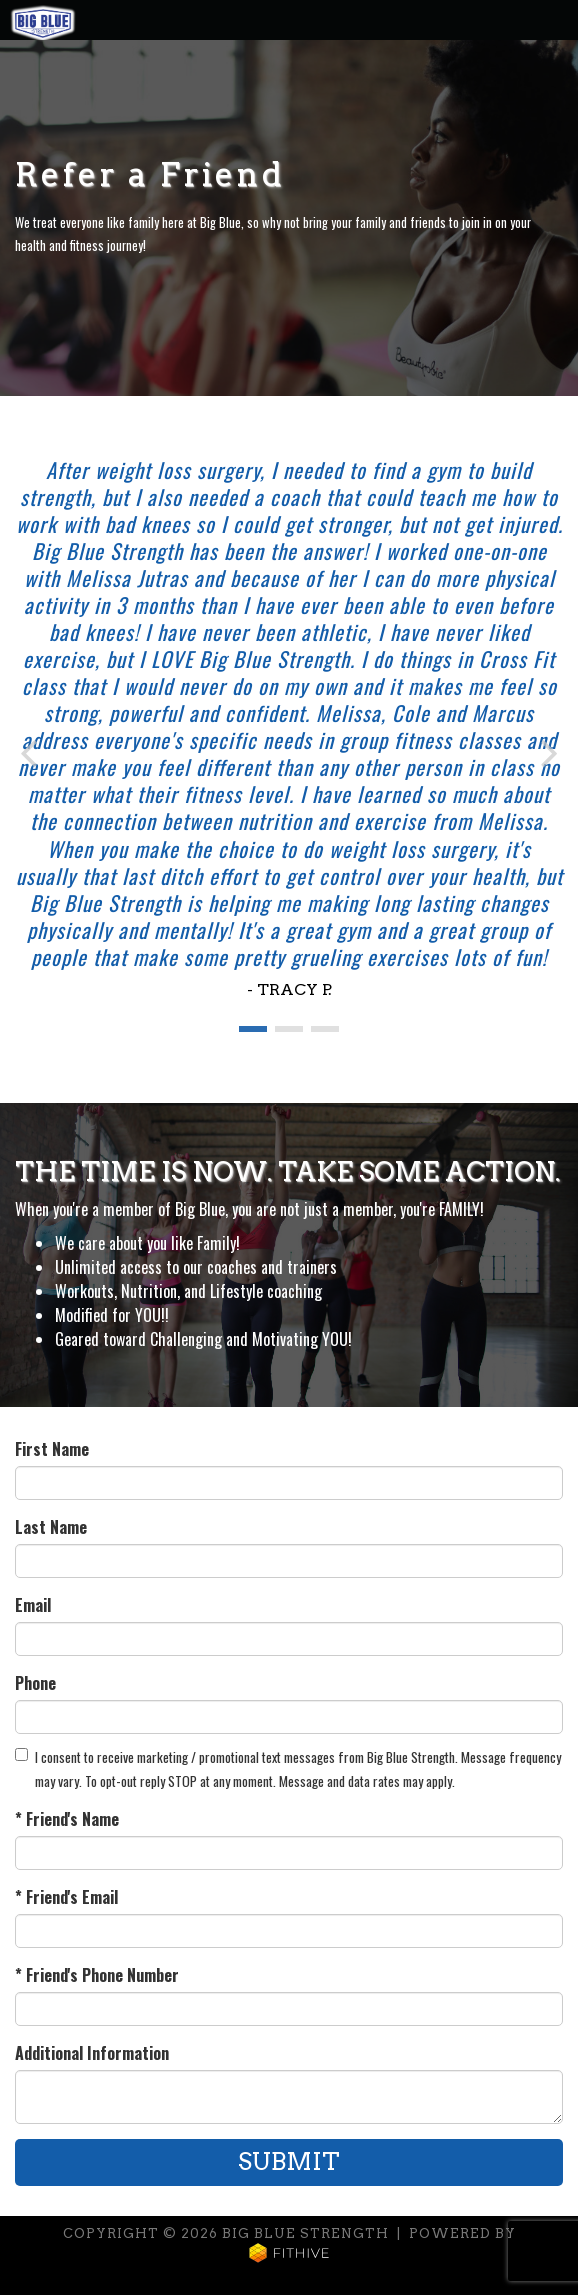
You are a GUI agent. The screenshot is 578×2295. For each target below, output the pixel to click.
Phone (35, 1683)
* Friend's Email (66, 1897)
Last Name (51, 1527)
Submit (289, 2161)
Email (33, 1605)
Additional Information (92, 2053)
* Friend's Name (67, 1819)
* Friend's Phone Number (97, 1975)
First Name (52, 1449)
